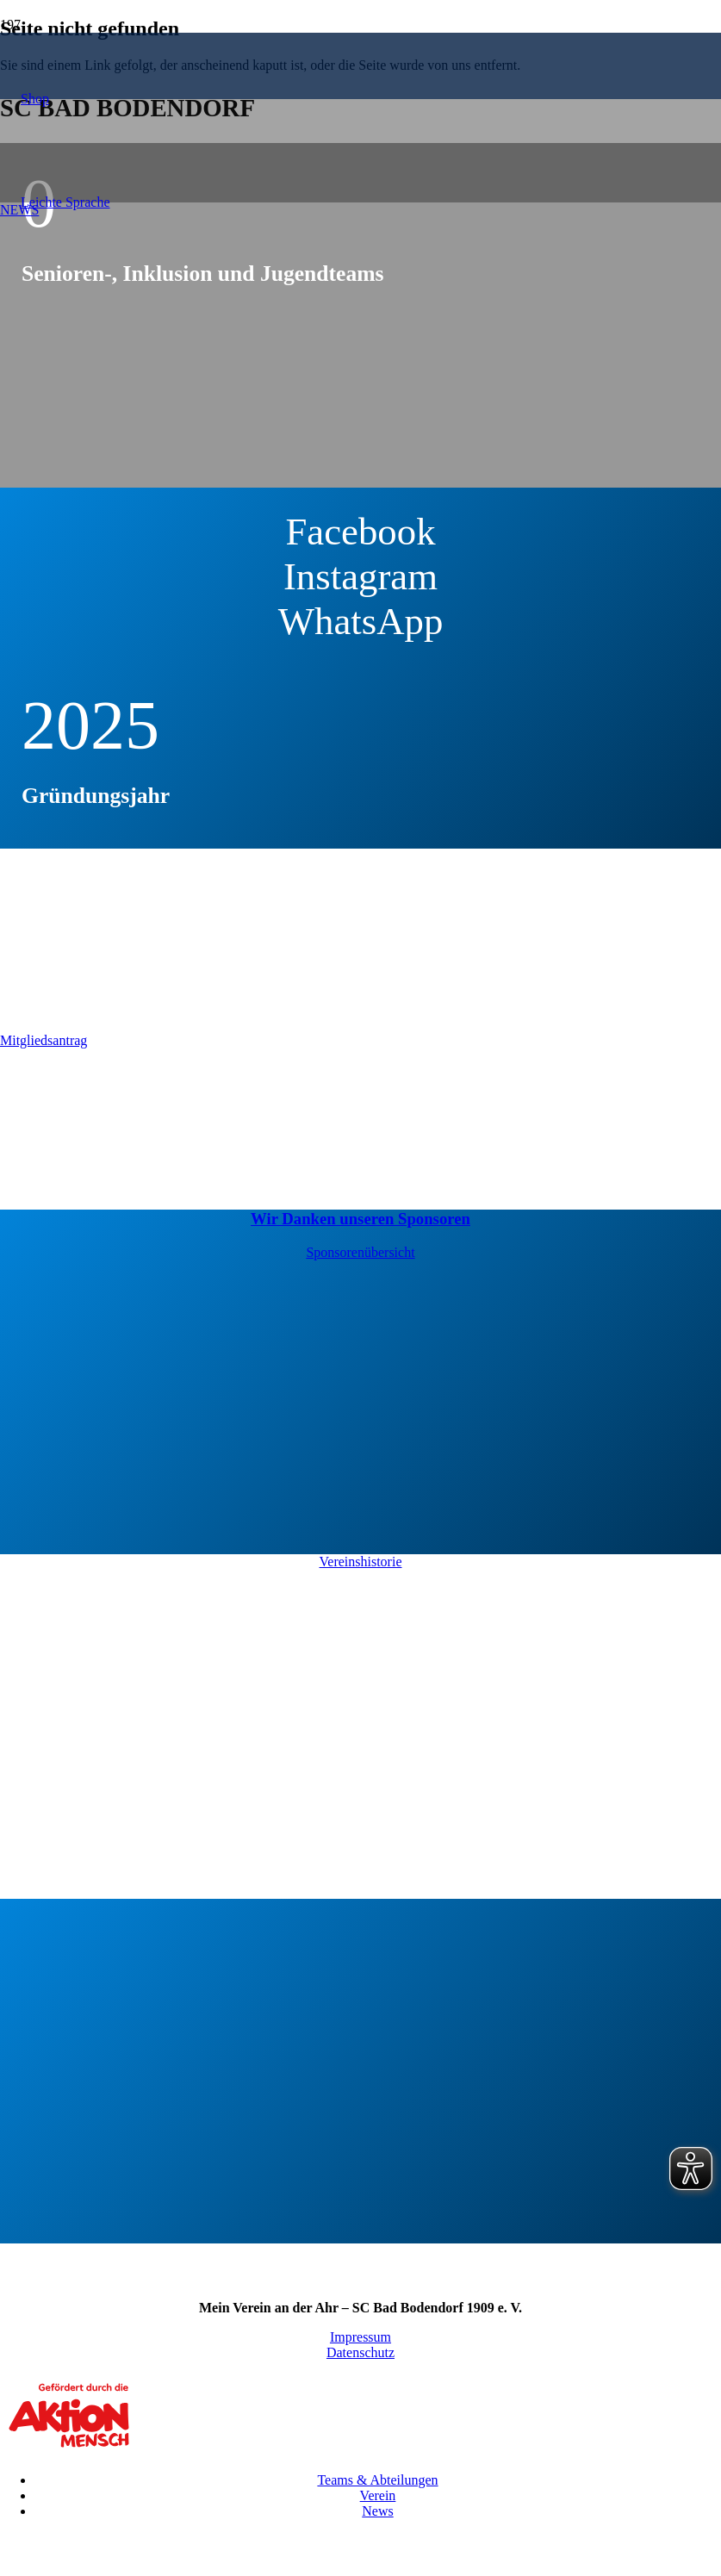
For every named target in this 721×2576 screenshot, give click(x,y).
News (377, 2511)
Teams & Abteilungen (377, 2480)
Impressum (360, 2337)
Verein (378, 2495)
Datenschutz (360, 2352)
